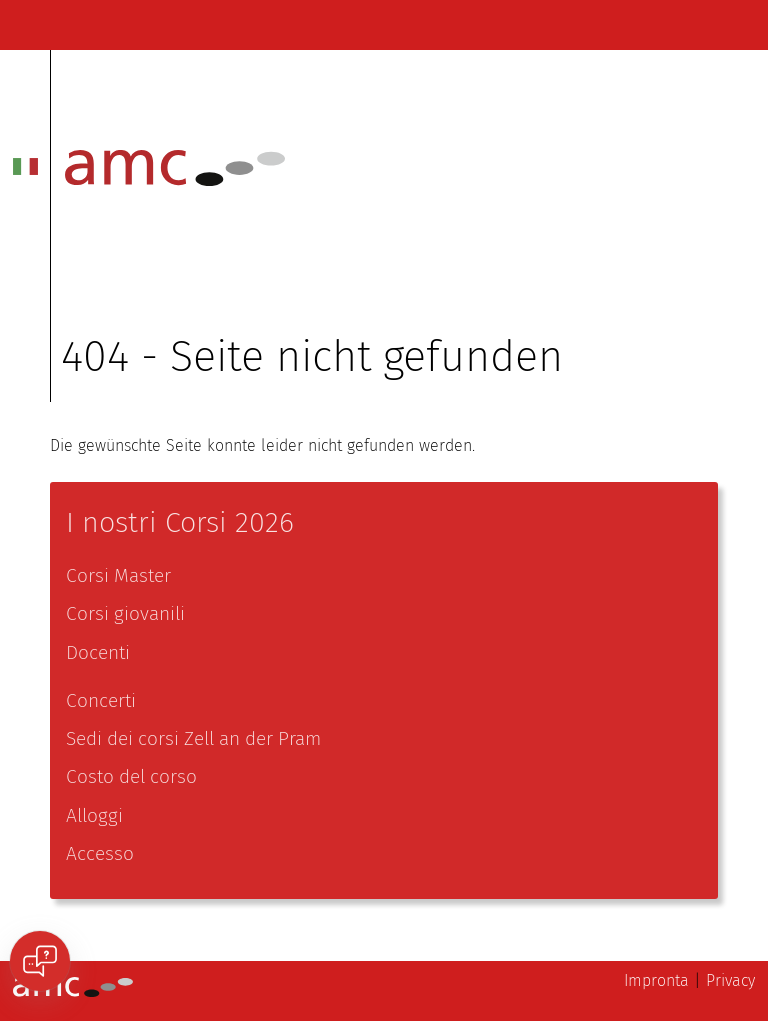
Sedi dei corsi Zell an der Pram (193, 738)
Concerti (101, 700)
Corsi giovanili (125, 613)
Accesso (100, 853)
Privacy (730, 980)
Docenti (98, 652)
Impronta (656, 980)
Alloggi (94, 815)
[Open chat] (40, 961)
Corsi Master (118, 575)
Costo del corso (131, 776)
